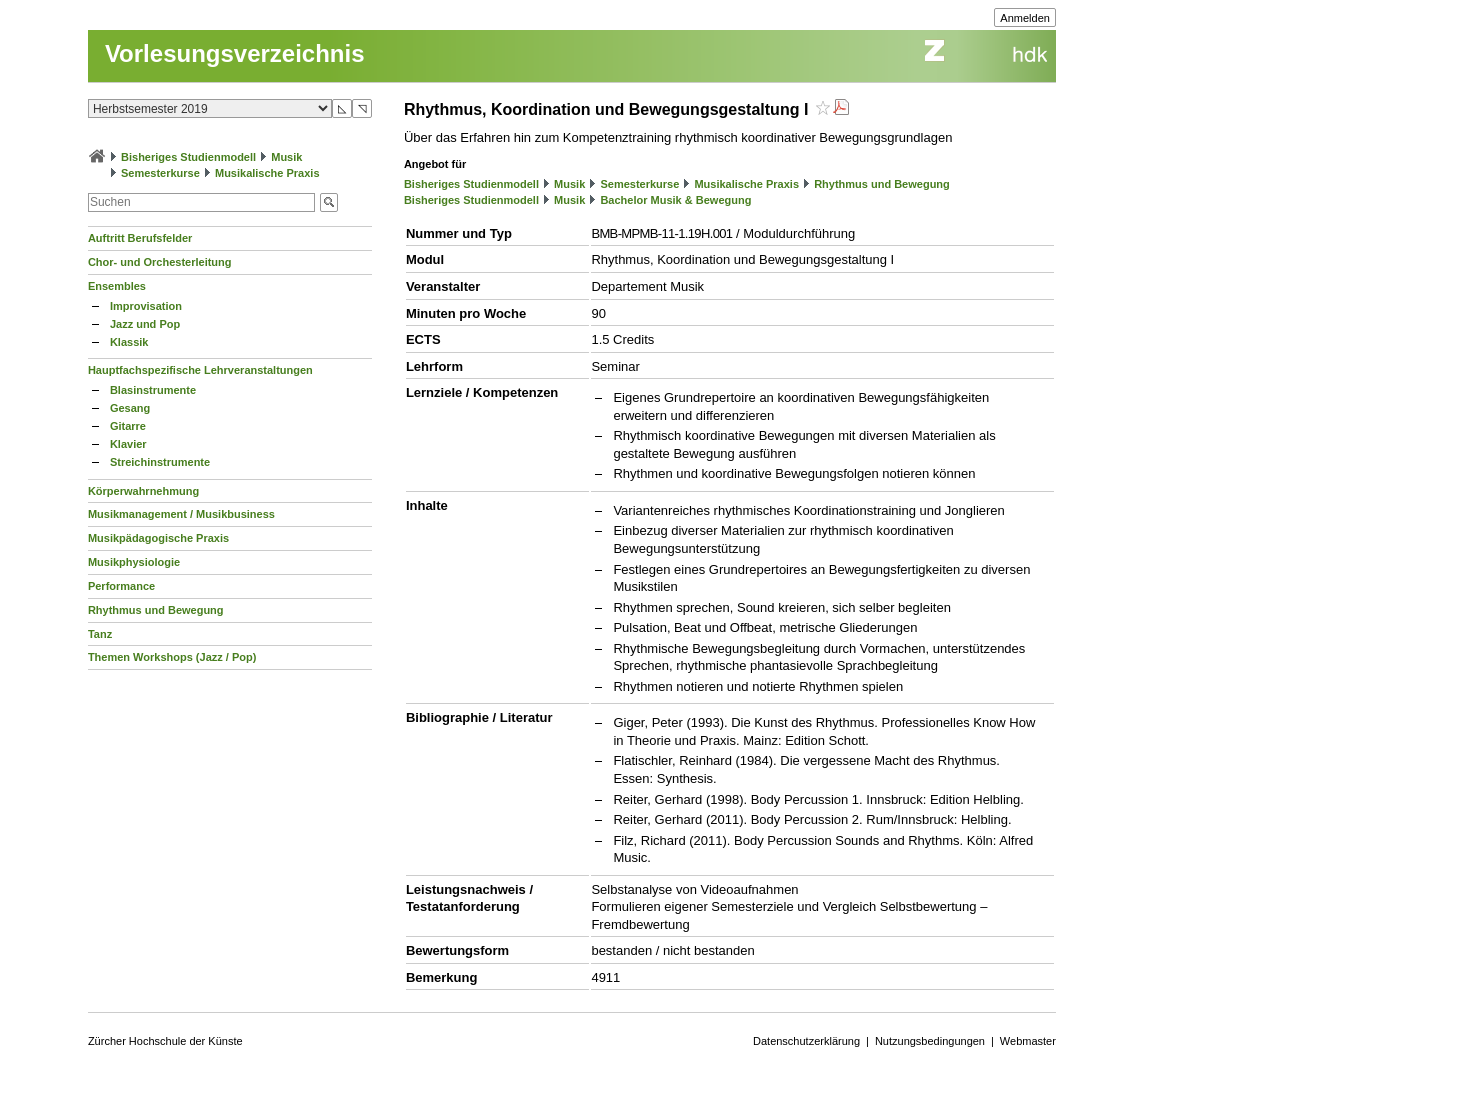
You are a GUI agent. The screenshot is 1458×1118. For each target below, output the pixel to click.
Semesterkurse (160, 173)
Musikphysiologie (134, 562)
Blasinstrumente (153, 390)
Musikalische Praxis (267, 173)
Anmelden (1025, 18)
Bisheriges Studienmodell (188, 157)
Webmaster (1028, 1041)
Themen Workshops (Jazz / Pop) (172, 657)
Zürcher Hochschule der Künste (165, 1041)
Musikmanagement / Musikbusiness (181, 514)
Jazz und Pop (145, 324)
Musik (286, 157)
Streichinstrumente (160, 462)
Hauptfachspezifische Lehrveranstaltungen (200, 370)
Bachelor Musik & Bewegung (675, 200)
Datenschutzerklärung (806, 1041)
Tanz (100, 634)
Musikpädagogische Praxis (158, 538)
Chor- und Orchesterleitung (160, 262)
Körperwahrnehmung (143, 491)
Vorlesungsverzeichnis (235, 53)
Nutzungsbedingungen (930, 1041)
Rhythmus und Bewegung (156, 610)
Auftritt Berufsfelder (140, 238)
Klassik (129, 342)
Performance (121, 586)
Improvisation (146, 306)
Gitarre (128, 426)
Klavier (128, 444)
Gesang (130, 408)
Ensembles (117, 286)
